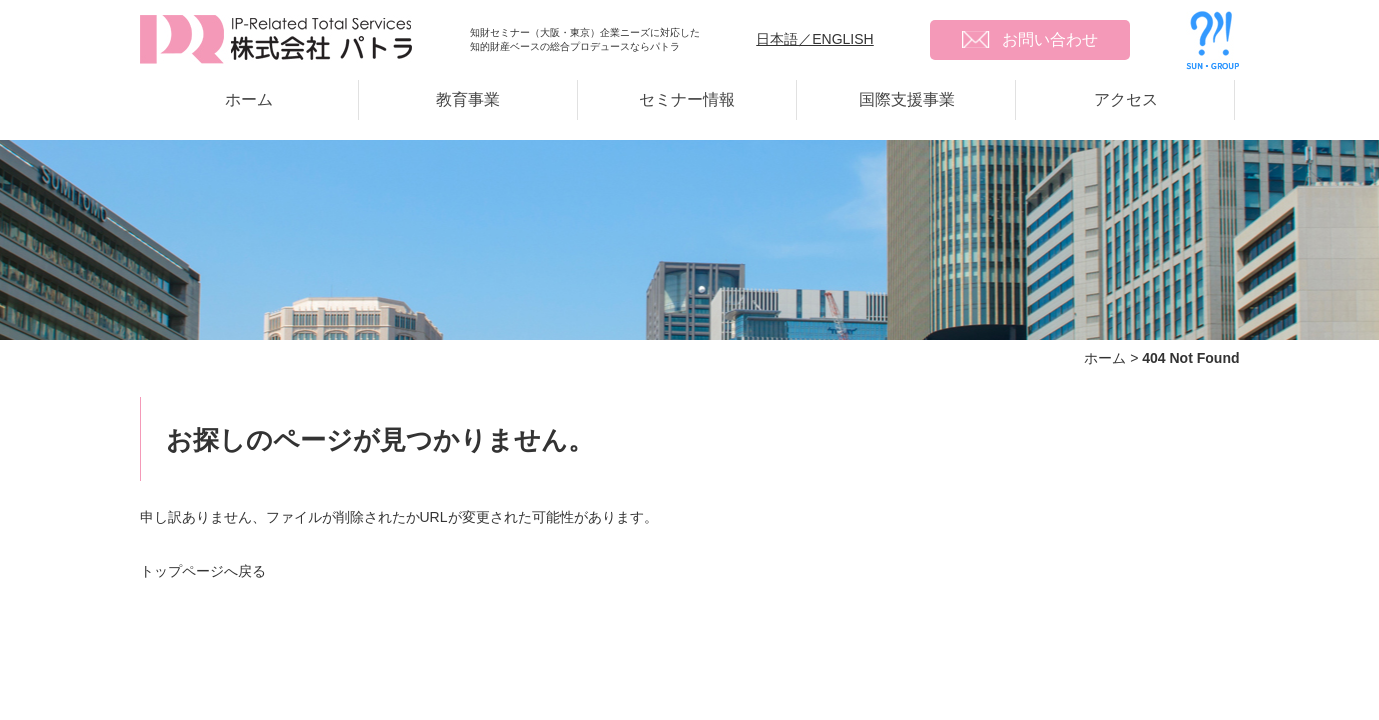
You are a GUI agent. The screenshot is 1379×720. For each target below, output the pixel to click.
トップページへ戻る (203, 571)
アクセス (1126, 99)
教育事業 (468, 99)
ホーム (249, 99)
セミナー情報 (687, 99)
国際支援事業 (907, 99)
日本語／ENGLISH (814, 39)
